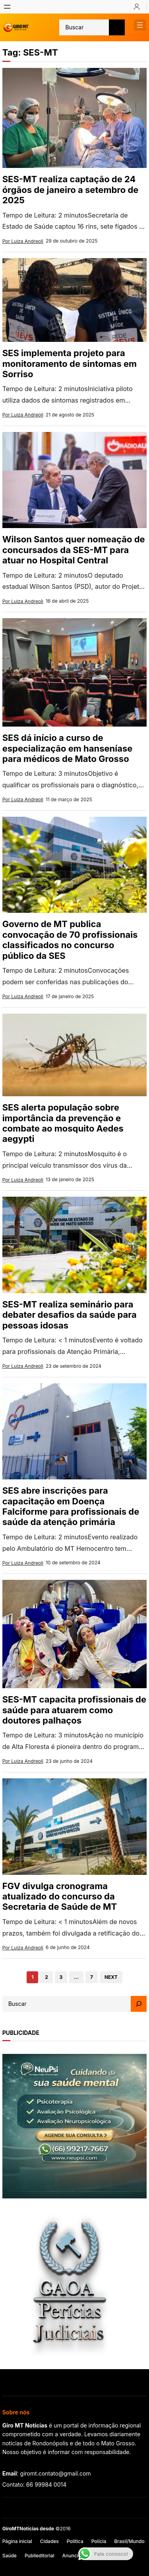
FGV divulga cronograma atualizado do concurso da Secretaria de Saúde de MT (59, 1896)
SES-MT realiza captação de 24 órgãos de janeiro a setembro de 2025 (70, 189)
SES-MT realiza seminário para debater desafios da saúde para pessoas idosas (69, 1314)
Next (111, 1977)
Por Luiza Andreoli (22, 241)
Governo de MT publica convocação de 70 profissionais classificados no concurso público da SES (70, 939)
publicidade (20, 2032)
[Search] (139, 2004)
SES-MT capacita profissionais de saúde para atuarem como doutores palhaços (74, 1710)
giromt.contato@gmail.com (55, 2473)
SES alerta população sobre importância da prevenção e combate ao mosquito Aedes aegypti (63, 1123)
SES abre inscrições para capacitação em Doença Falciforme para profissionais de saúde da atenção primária (70, 1506)
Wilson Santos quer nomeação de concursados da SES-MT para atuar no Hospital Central (73, 549)
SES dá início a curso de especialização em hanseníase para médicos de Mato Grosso (67, 748)
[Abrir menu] (7, 7)
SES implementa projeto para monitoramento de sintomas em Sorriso (69, 363)
